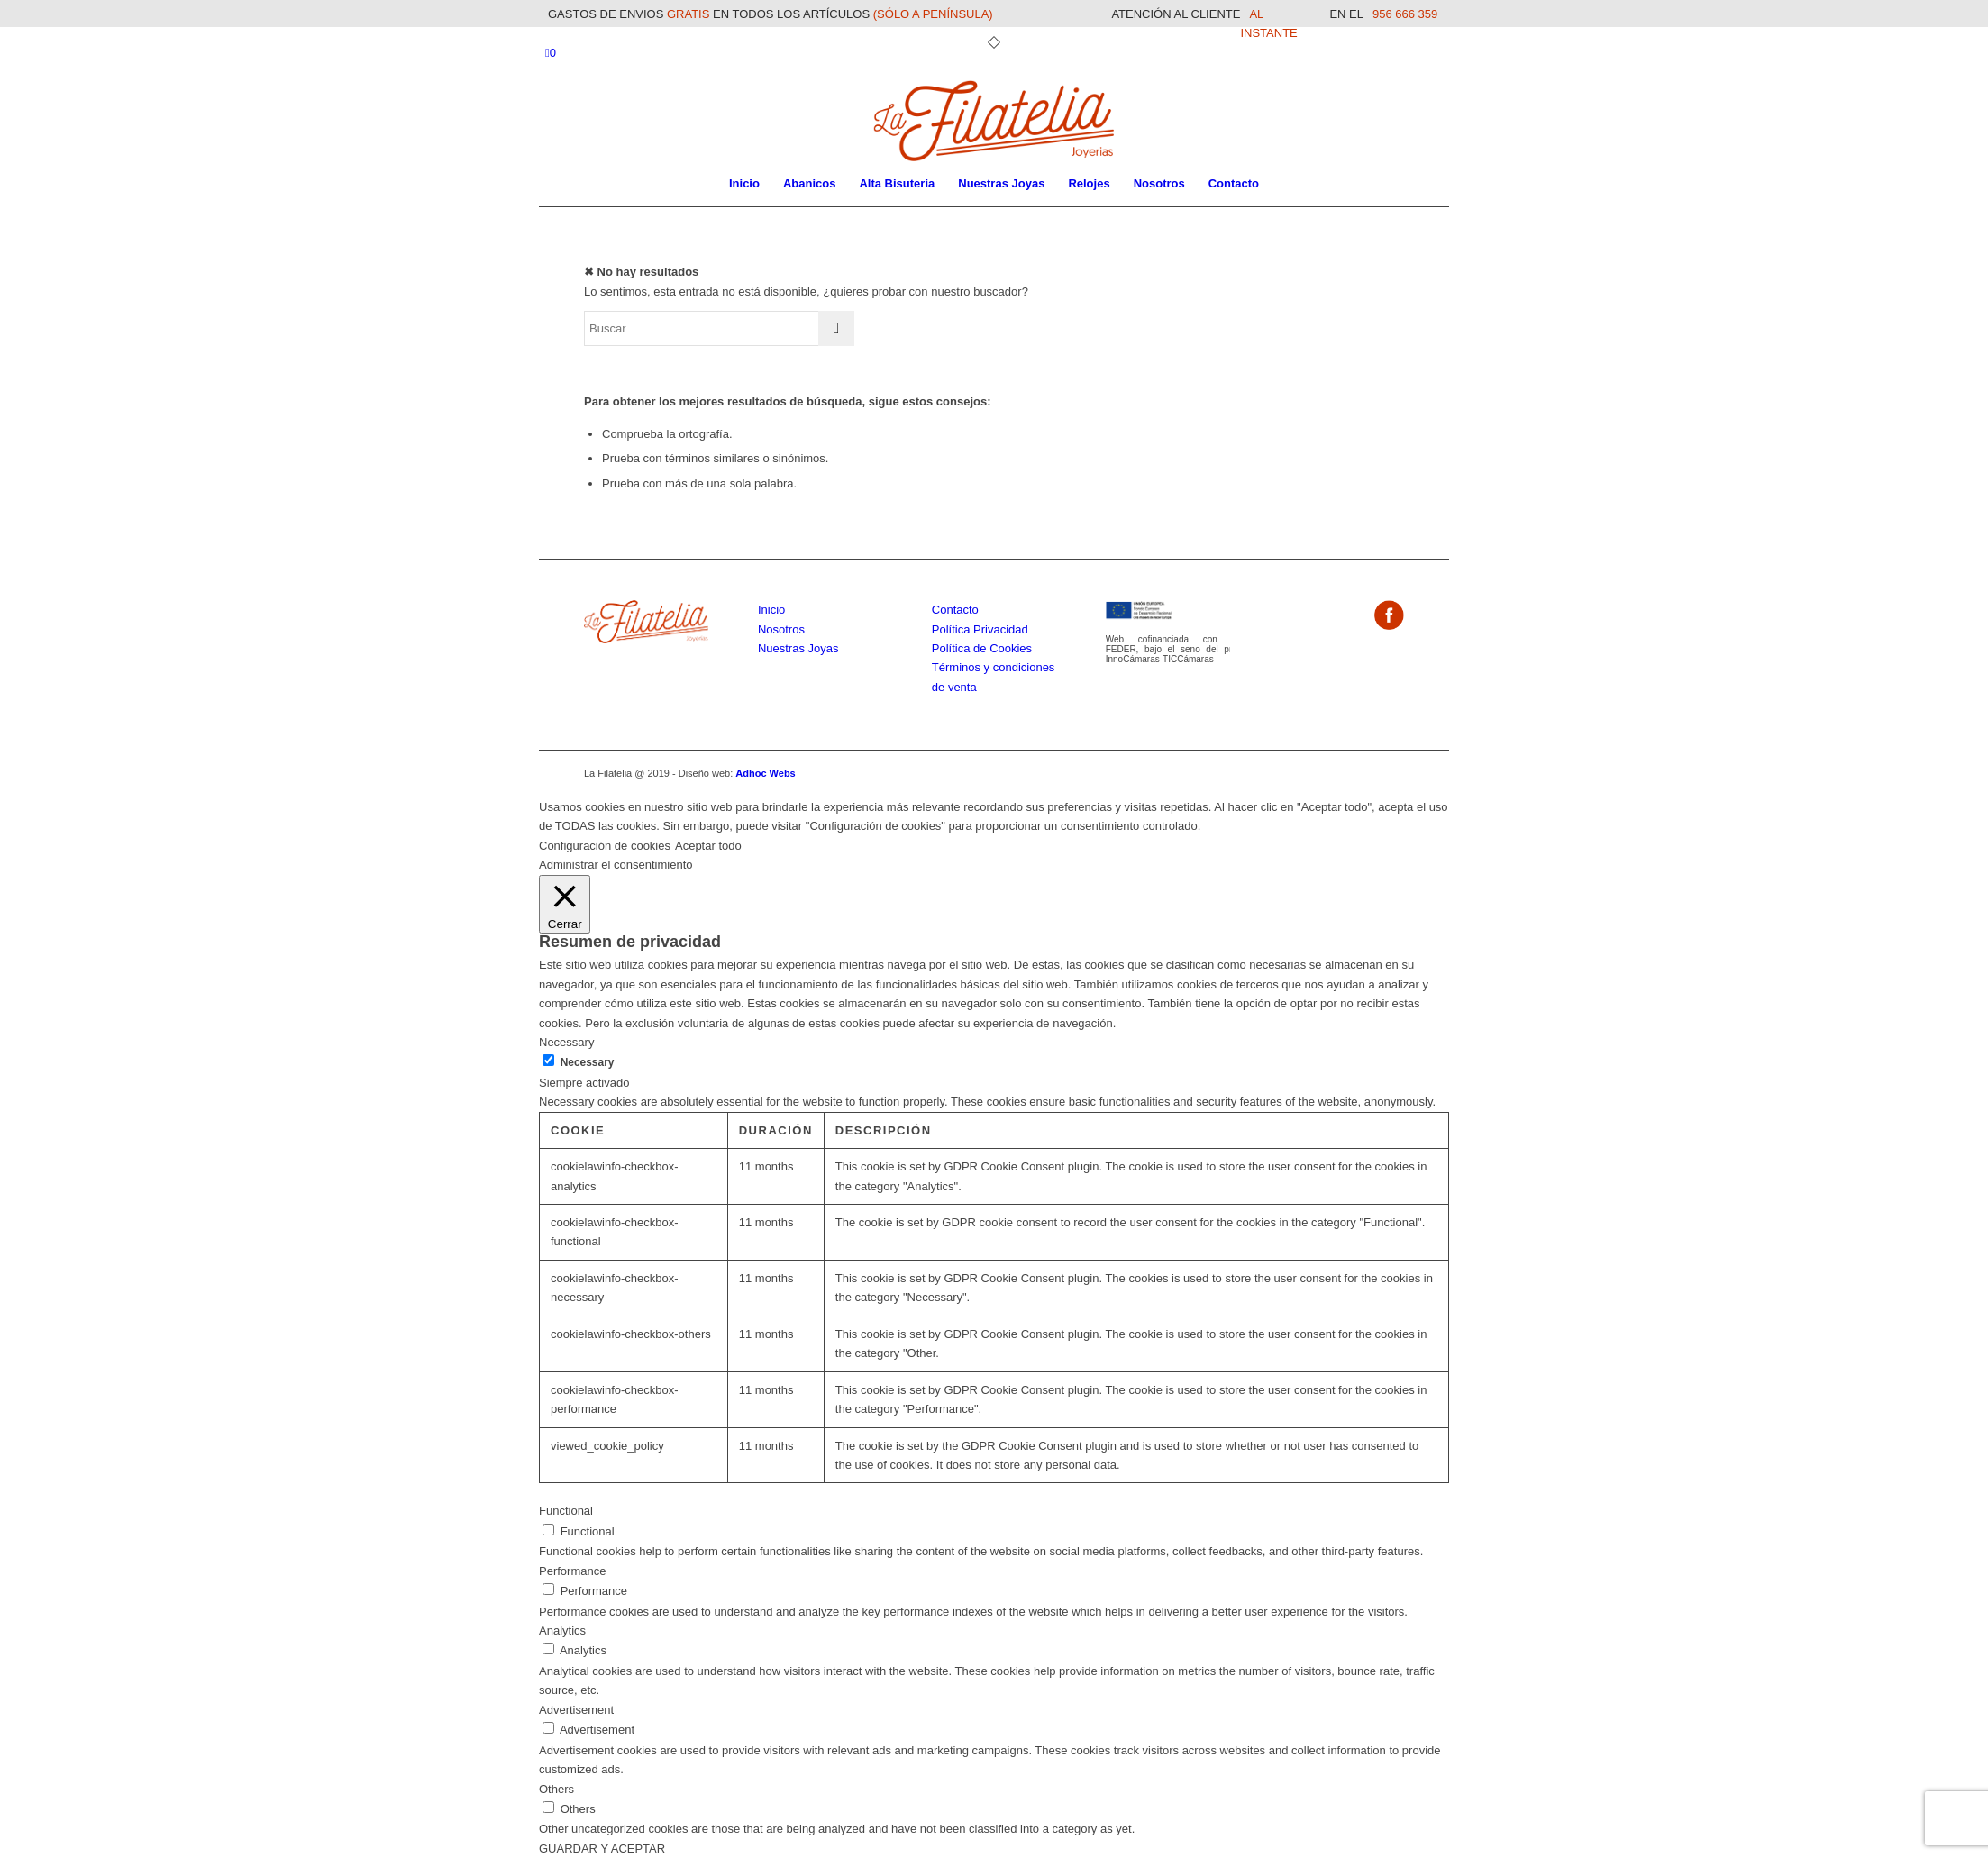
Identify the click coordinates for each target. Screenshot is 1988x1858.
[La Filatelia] (994, 120)
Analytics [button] (562, 1630)
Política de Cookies (982, 648)
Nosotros (781, 629)
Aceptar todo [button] (708, 845)
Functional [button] (566, 1510)
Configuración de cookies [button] (604, 845)
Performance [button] (572, 1571)
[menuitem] (744, 183)
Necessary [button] (566, 1042)
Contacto (955, 609)
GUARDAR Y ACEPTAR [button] (602, 1848)
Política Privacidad (980, 629)
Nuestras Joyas (798, 648)
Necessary (588, 1062)
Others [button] (556, 1789)
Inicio (771, 609)
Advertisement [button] (576, 1710)
